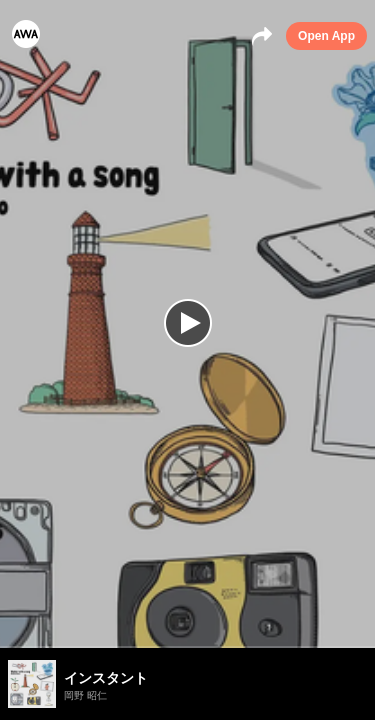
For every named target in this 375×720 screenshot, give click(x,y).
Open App (326, 36)
